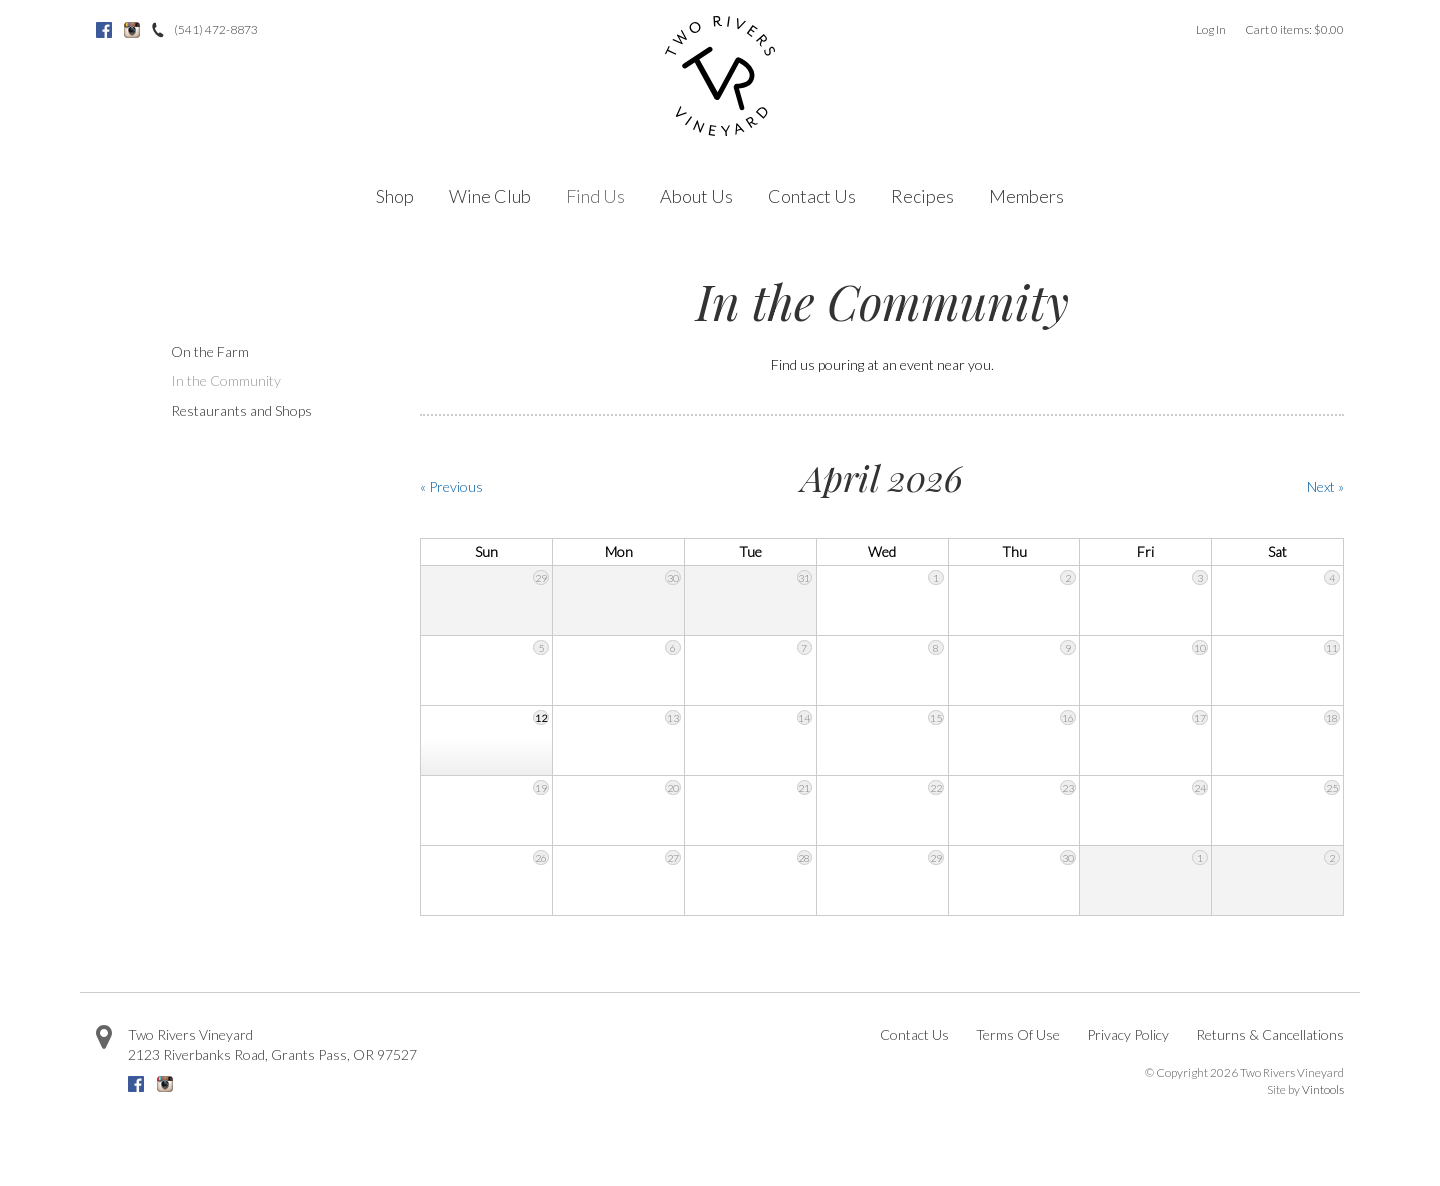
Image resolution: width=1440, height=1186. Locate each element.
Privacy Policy (1128, 1034)
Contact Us (812, 196)
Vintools (1323, 1089)
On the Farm (210, 351)
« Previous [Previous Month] (451, 486)
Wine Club (490, 196)
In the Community (226, 380)
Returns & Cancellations (1270, 1034)
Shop (395, 196)
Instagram (132, 30)
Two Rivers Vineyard (190, 1034)
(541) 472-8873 (216, 29)
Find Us (595, 196)
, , (272, 1054)
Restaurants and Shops (241, 410)
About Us (696, 196)
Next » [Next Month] (1325, 486)
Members (1026, 196)
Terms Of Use (1018, 1034)
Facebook (104, 30)
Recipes (922, 196)
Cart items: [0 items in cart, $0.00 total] (1294, 29)
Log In (1211, 29)
